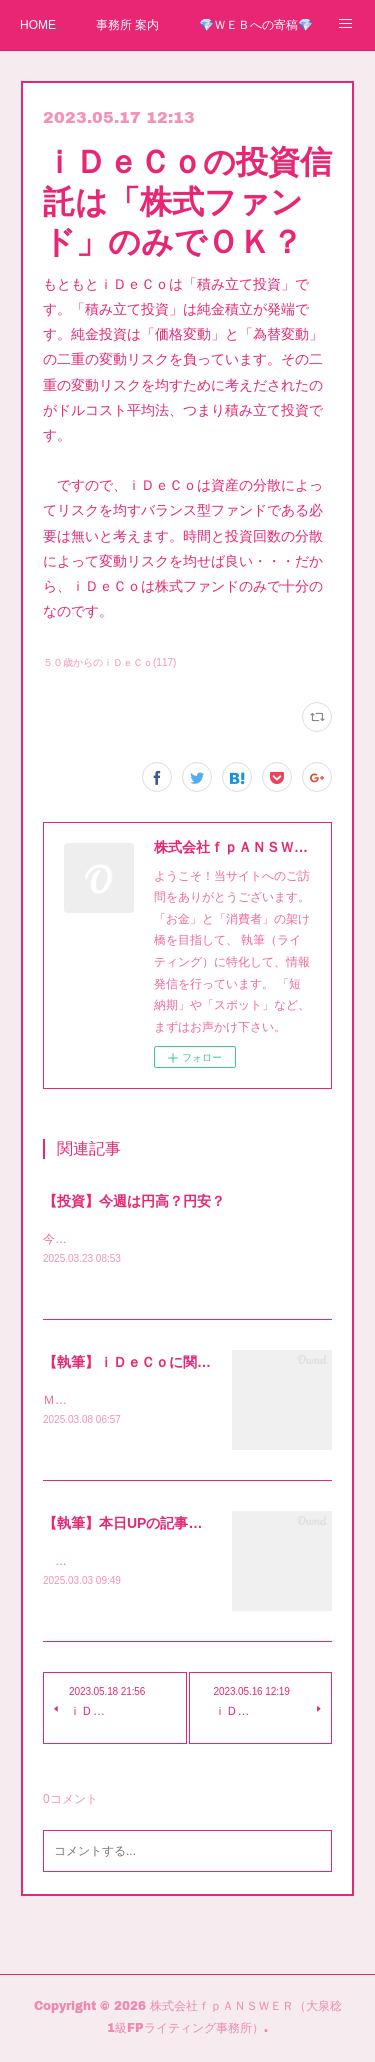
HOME (38, 25)
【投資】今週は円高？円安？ (134, 1201)
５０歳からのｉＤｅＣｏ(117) (109, 662)
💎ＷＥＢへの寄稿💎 (256, 25)
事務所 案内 (127, 25)
